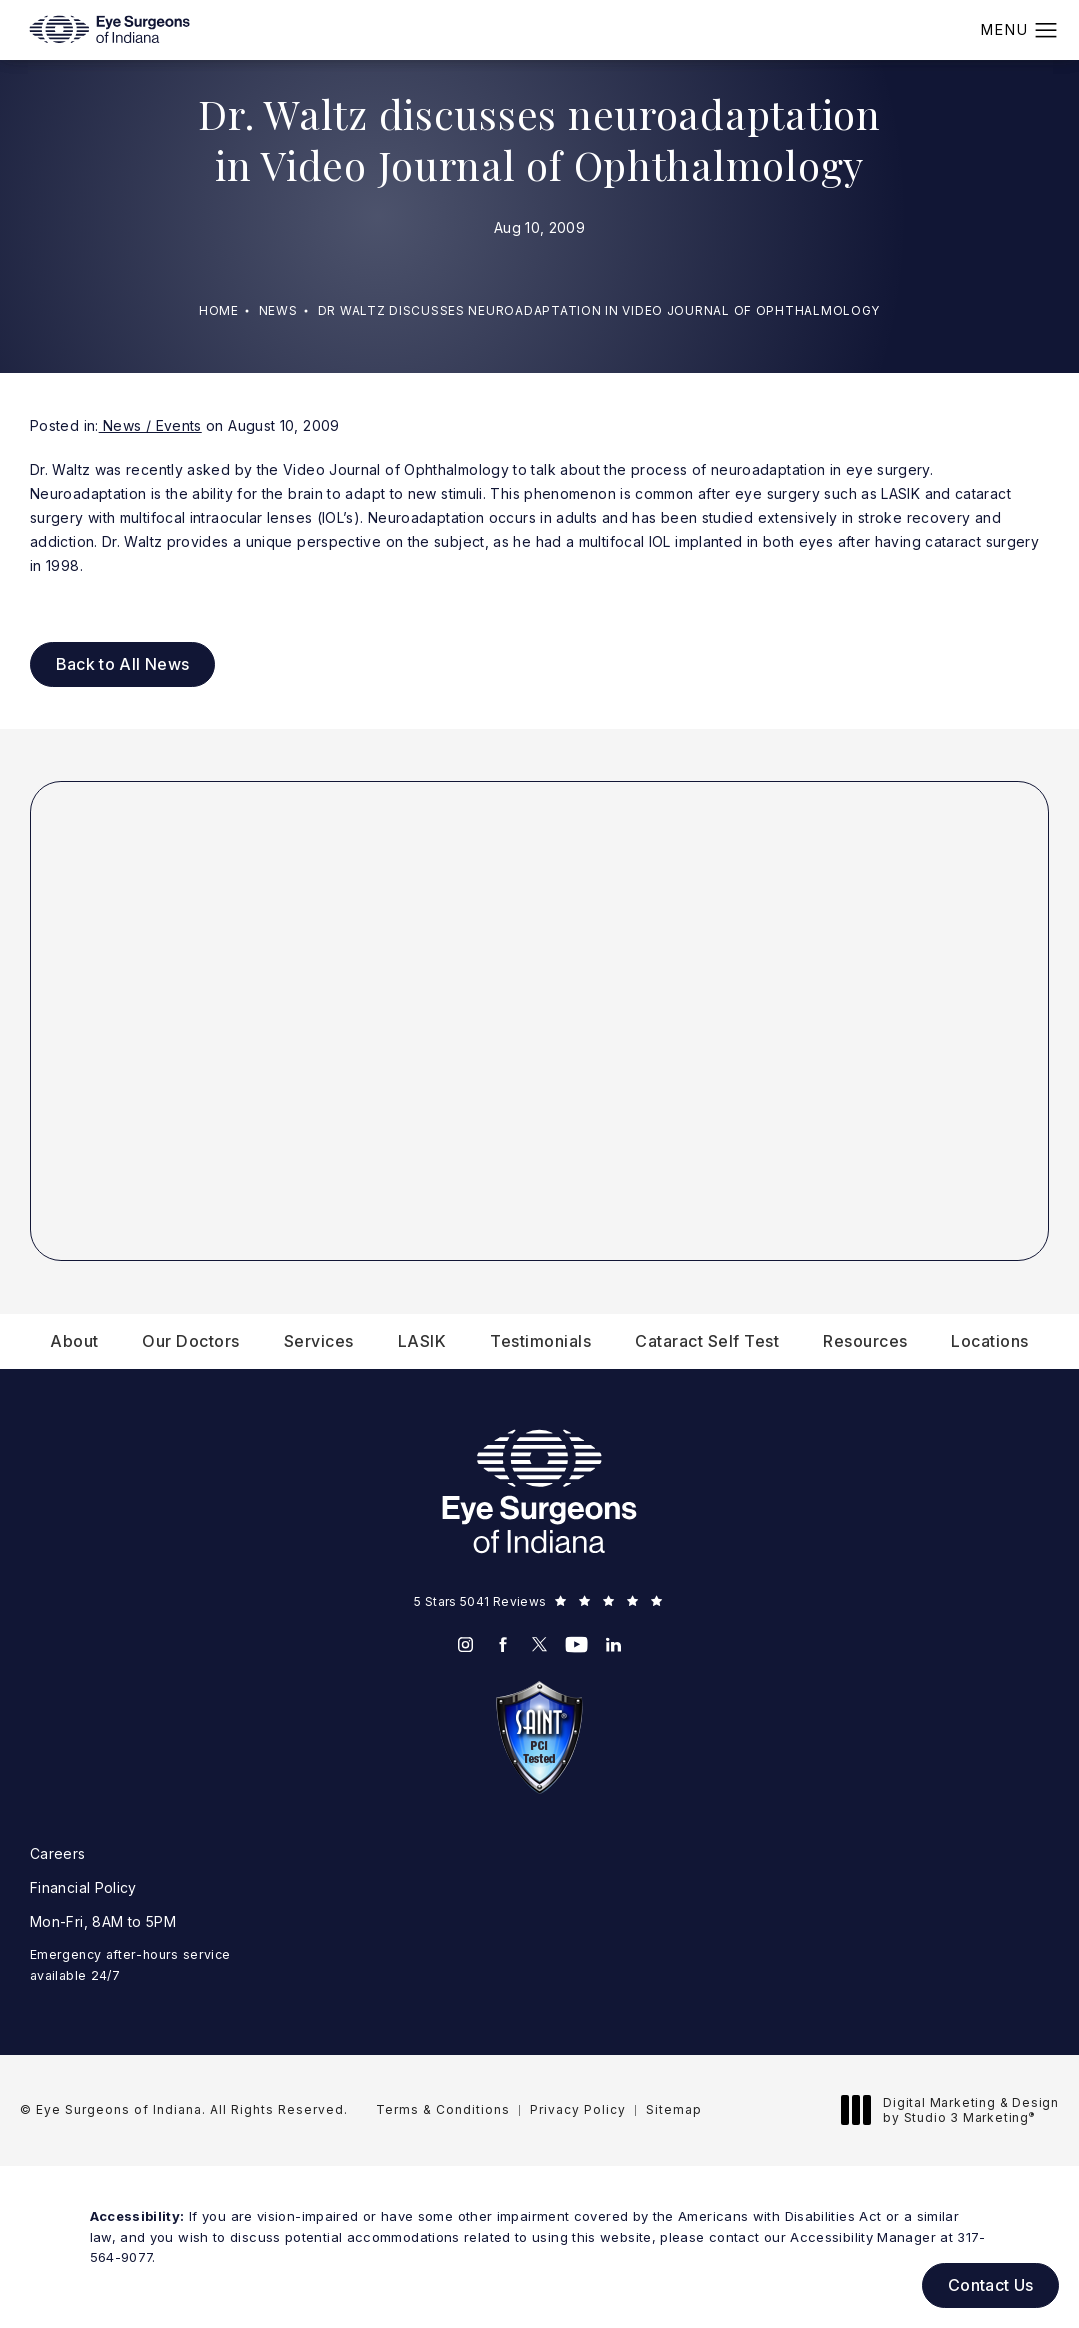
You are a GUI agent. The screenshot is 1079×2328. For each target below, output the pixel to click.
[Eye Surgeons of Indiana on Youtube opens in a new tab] (576, 1644)
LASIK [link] (422, 1341)
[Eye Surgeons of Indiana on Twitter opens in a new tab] (539, 1644)
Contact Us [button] (991, 2285)
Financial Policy (83, 1887)
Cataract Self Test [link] (707, 1341)
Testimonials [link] (540, 1341)
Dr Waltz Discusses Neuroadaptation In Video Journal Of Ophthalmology (599, 310)
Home (219, 310)
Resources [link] (865, 1341)
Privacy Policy (578, 2109)
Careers (58, 1853)
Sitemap (674, 2109)
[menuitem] (74, 1341)
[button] (1046, 31)
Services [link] (319, 1341)
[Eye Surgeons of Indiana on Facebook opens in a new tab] (502, 1644)
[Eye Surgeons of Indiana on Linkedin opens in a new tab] (613, 1644)
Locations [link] (990, 1341)
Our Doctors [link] (191, 1341)
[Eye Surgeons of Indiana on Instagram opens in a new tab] (465, 1644)
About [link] (74, 1341)
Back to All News (123, 664)
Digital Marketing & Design (955, 2110)
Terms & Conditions (443, 2109)
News (278, 310)
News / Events (150, 425)
